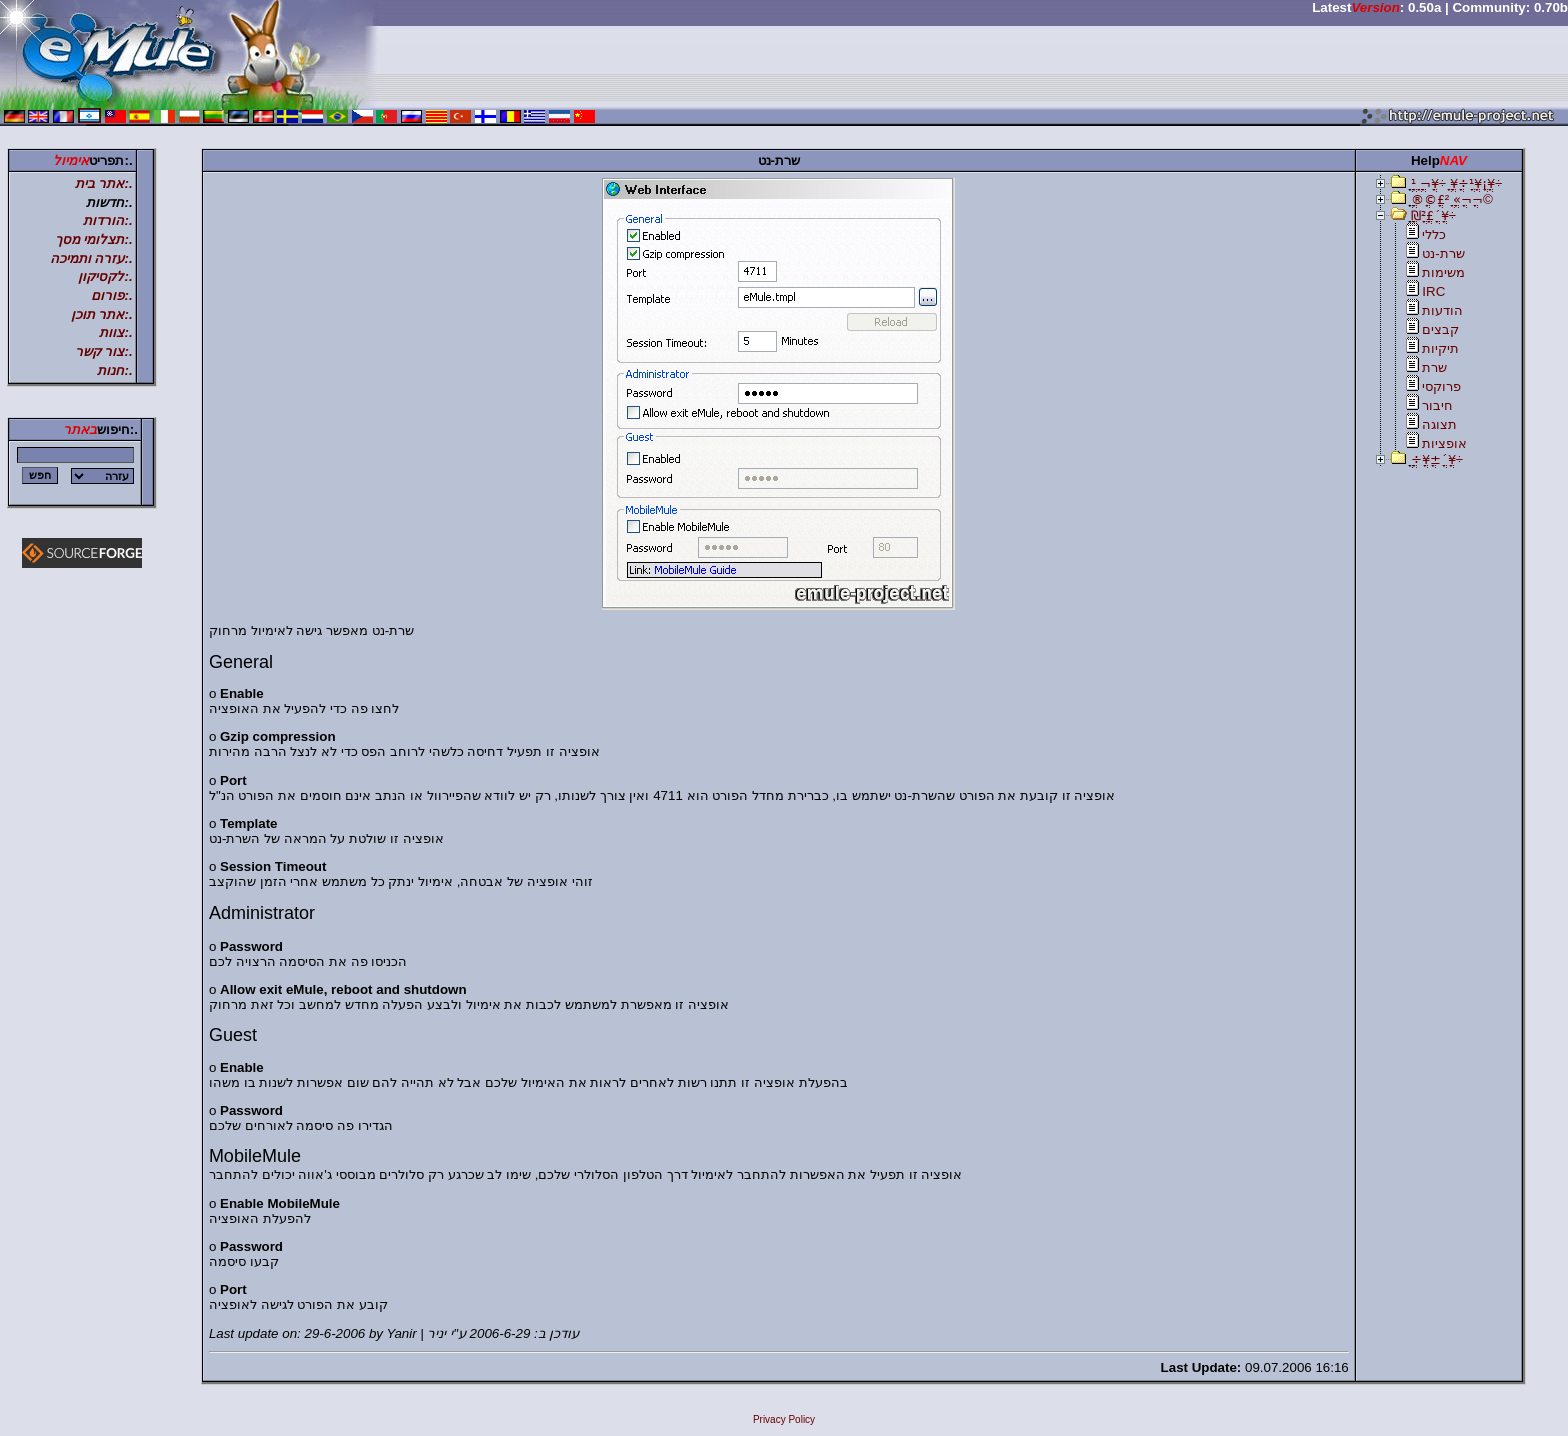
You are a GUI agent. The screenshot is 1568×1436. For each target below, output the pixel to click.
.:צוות (115, 332)
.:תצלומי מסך (94, 239)
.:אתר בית (104, 183)
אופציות (1444, 443)
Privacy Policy (784, 1419)
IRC (1433, 291)
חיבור (1437, 405)
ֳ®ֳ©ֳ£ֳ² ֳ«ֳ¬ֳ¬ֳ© (1452, 199)
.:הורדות (107, 220)
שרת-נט (1443, 253)
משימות (1443, 272)
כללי (1434, 234)
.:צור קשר (104, 351)
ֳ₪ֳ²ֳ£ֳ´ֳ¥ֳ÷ (1433, 215)
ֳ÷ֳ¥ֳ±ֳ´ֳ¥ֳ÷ (1437, 459)
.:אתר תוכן (102, 314)
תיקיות (1440, 348)
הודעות (1442, 310)
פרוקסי (1441, 386)
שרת (1434, 367)
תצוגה (1439, 424)
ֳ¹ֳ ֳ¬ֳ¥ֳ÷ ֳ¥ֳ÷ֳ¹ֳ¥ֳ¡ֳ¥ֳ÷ (1457, 183)
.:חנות (114, 370)
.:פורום (111, 295)
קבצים (1440, 329)
